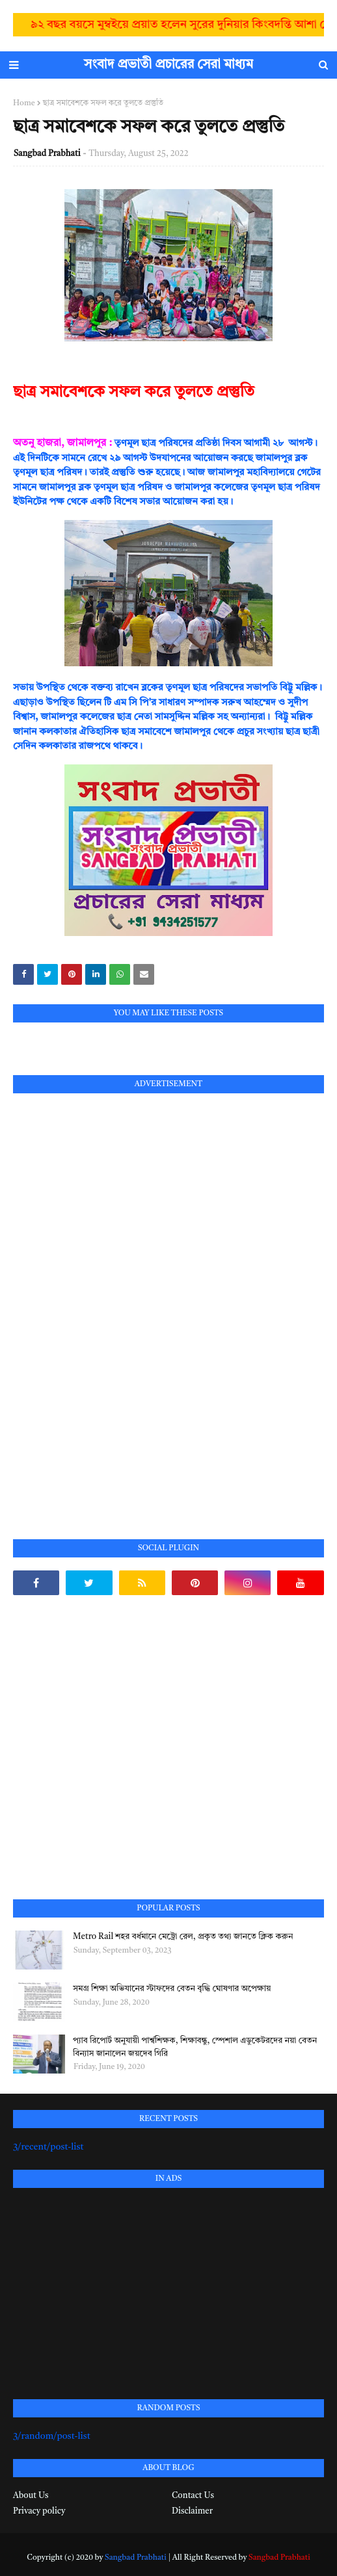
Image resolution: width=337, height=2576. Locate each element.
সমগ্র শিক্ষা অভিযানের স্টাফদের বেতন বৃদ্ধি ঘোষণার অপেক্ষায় (172, 1988)
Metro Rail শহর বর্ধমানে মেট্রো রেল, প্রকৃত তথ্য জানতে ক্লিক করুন (183, 1936)
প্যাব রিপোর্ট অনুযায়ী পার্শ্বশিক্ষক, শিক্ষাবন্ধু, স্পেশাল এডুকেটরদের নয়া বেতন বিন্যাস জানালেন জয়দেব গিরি (195, 2047)
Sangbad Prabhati (47, 154)
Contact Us (193, 2495)
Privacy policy (39, 2511)
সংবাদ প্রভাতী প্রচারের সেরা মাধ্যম (168, 65)
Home (24, 103)
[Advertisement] (110, 1301)
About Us (30, 2495)
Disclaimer (192, 2511)
